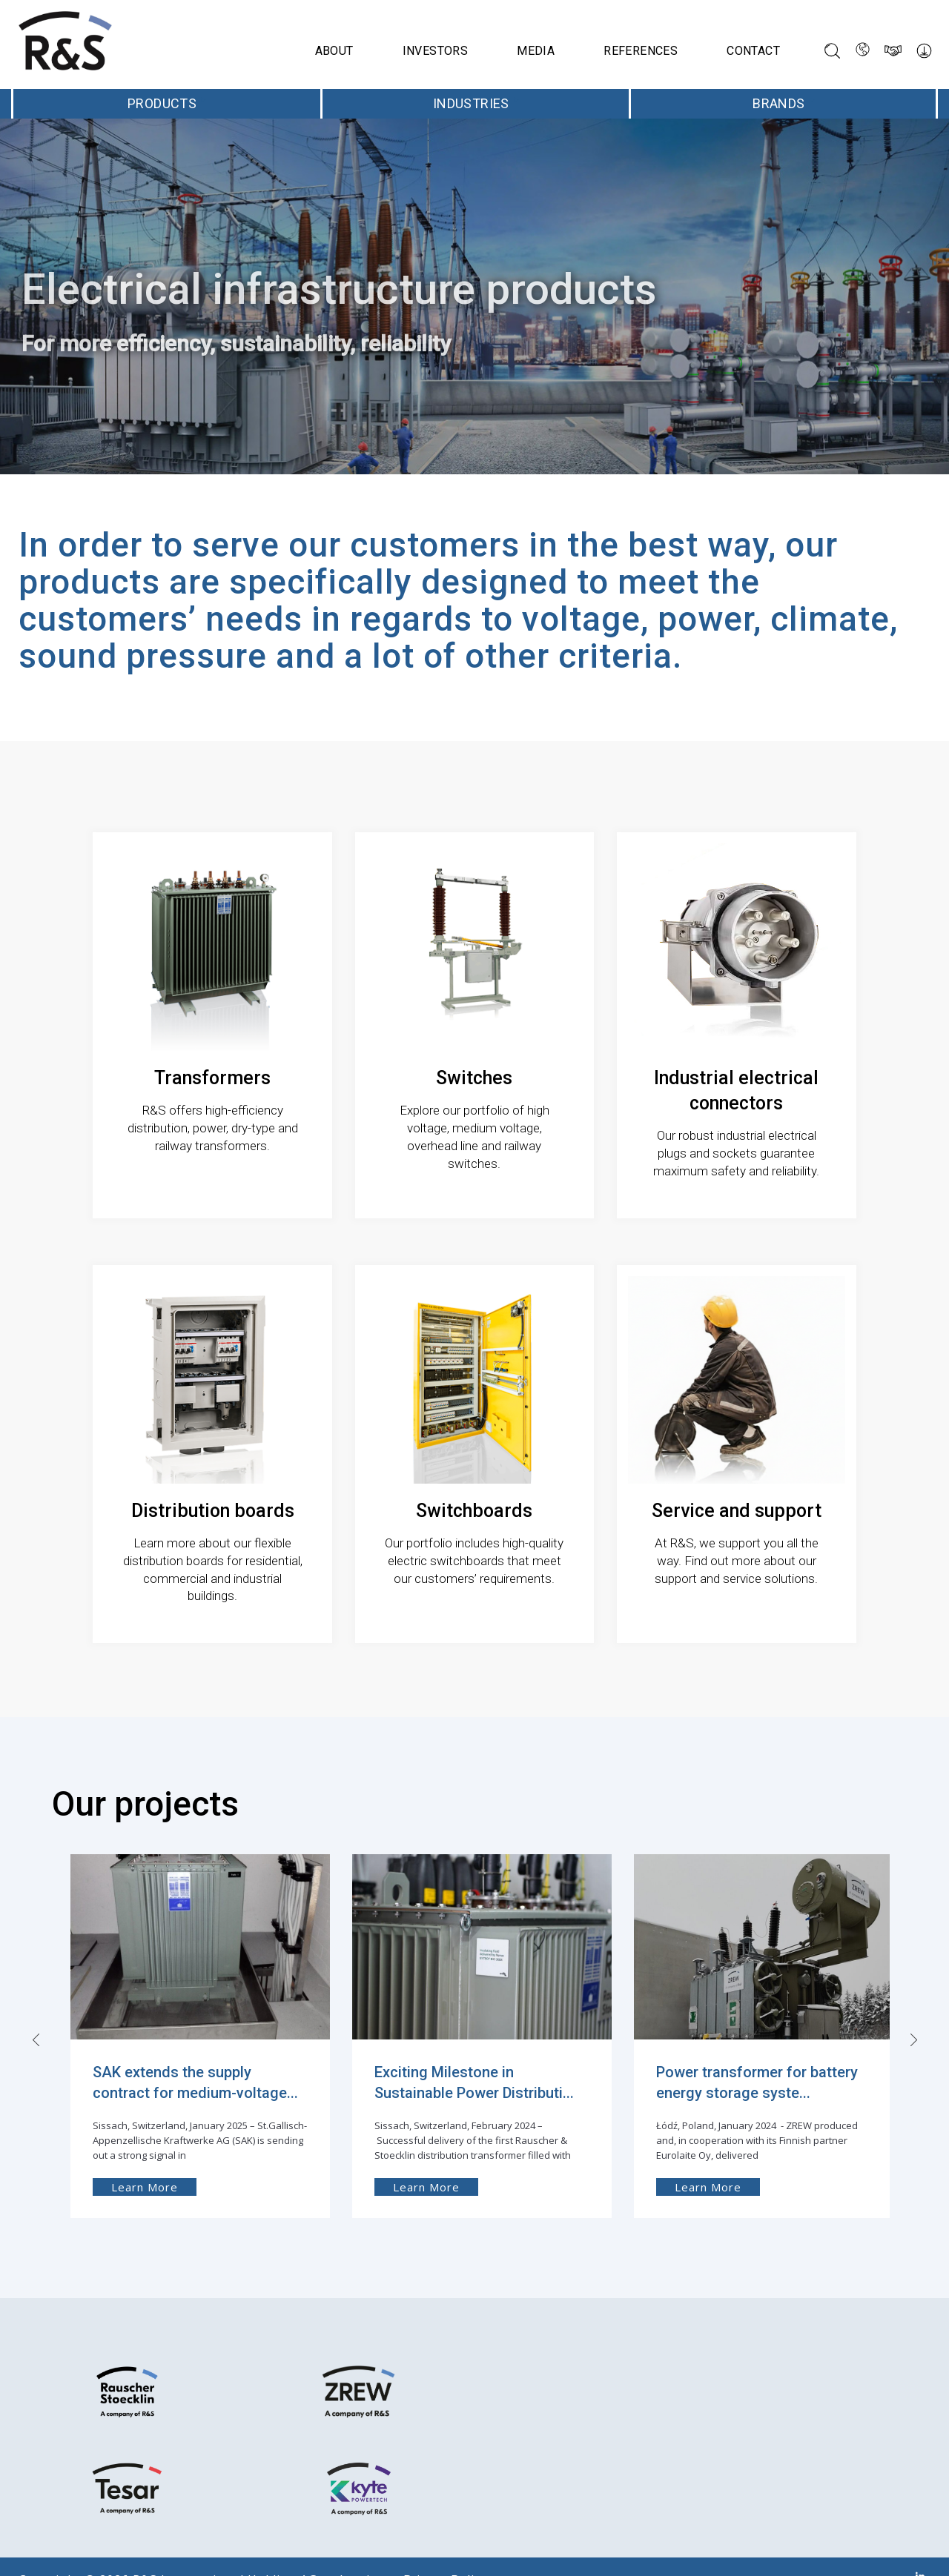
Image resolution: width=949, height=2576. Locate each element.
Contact (753, 51)
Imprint (353, 2553)
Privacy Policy (438, 2553)
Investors (436, 51)
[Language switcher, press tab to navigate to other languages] (862, 50)
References (641, 51)
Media (536, 51)
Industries (475, 104)
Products (167, 104)
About (334, 51)
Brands (783, 104)
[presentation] (32, 2005)
